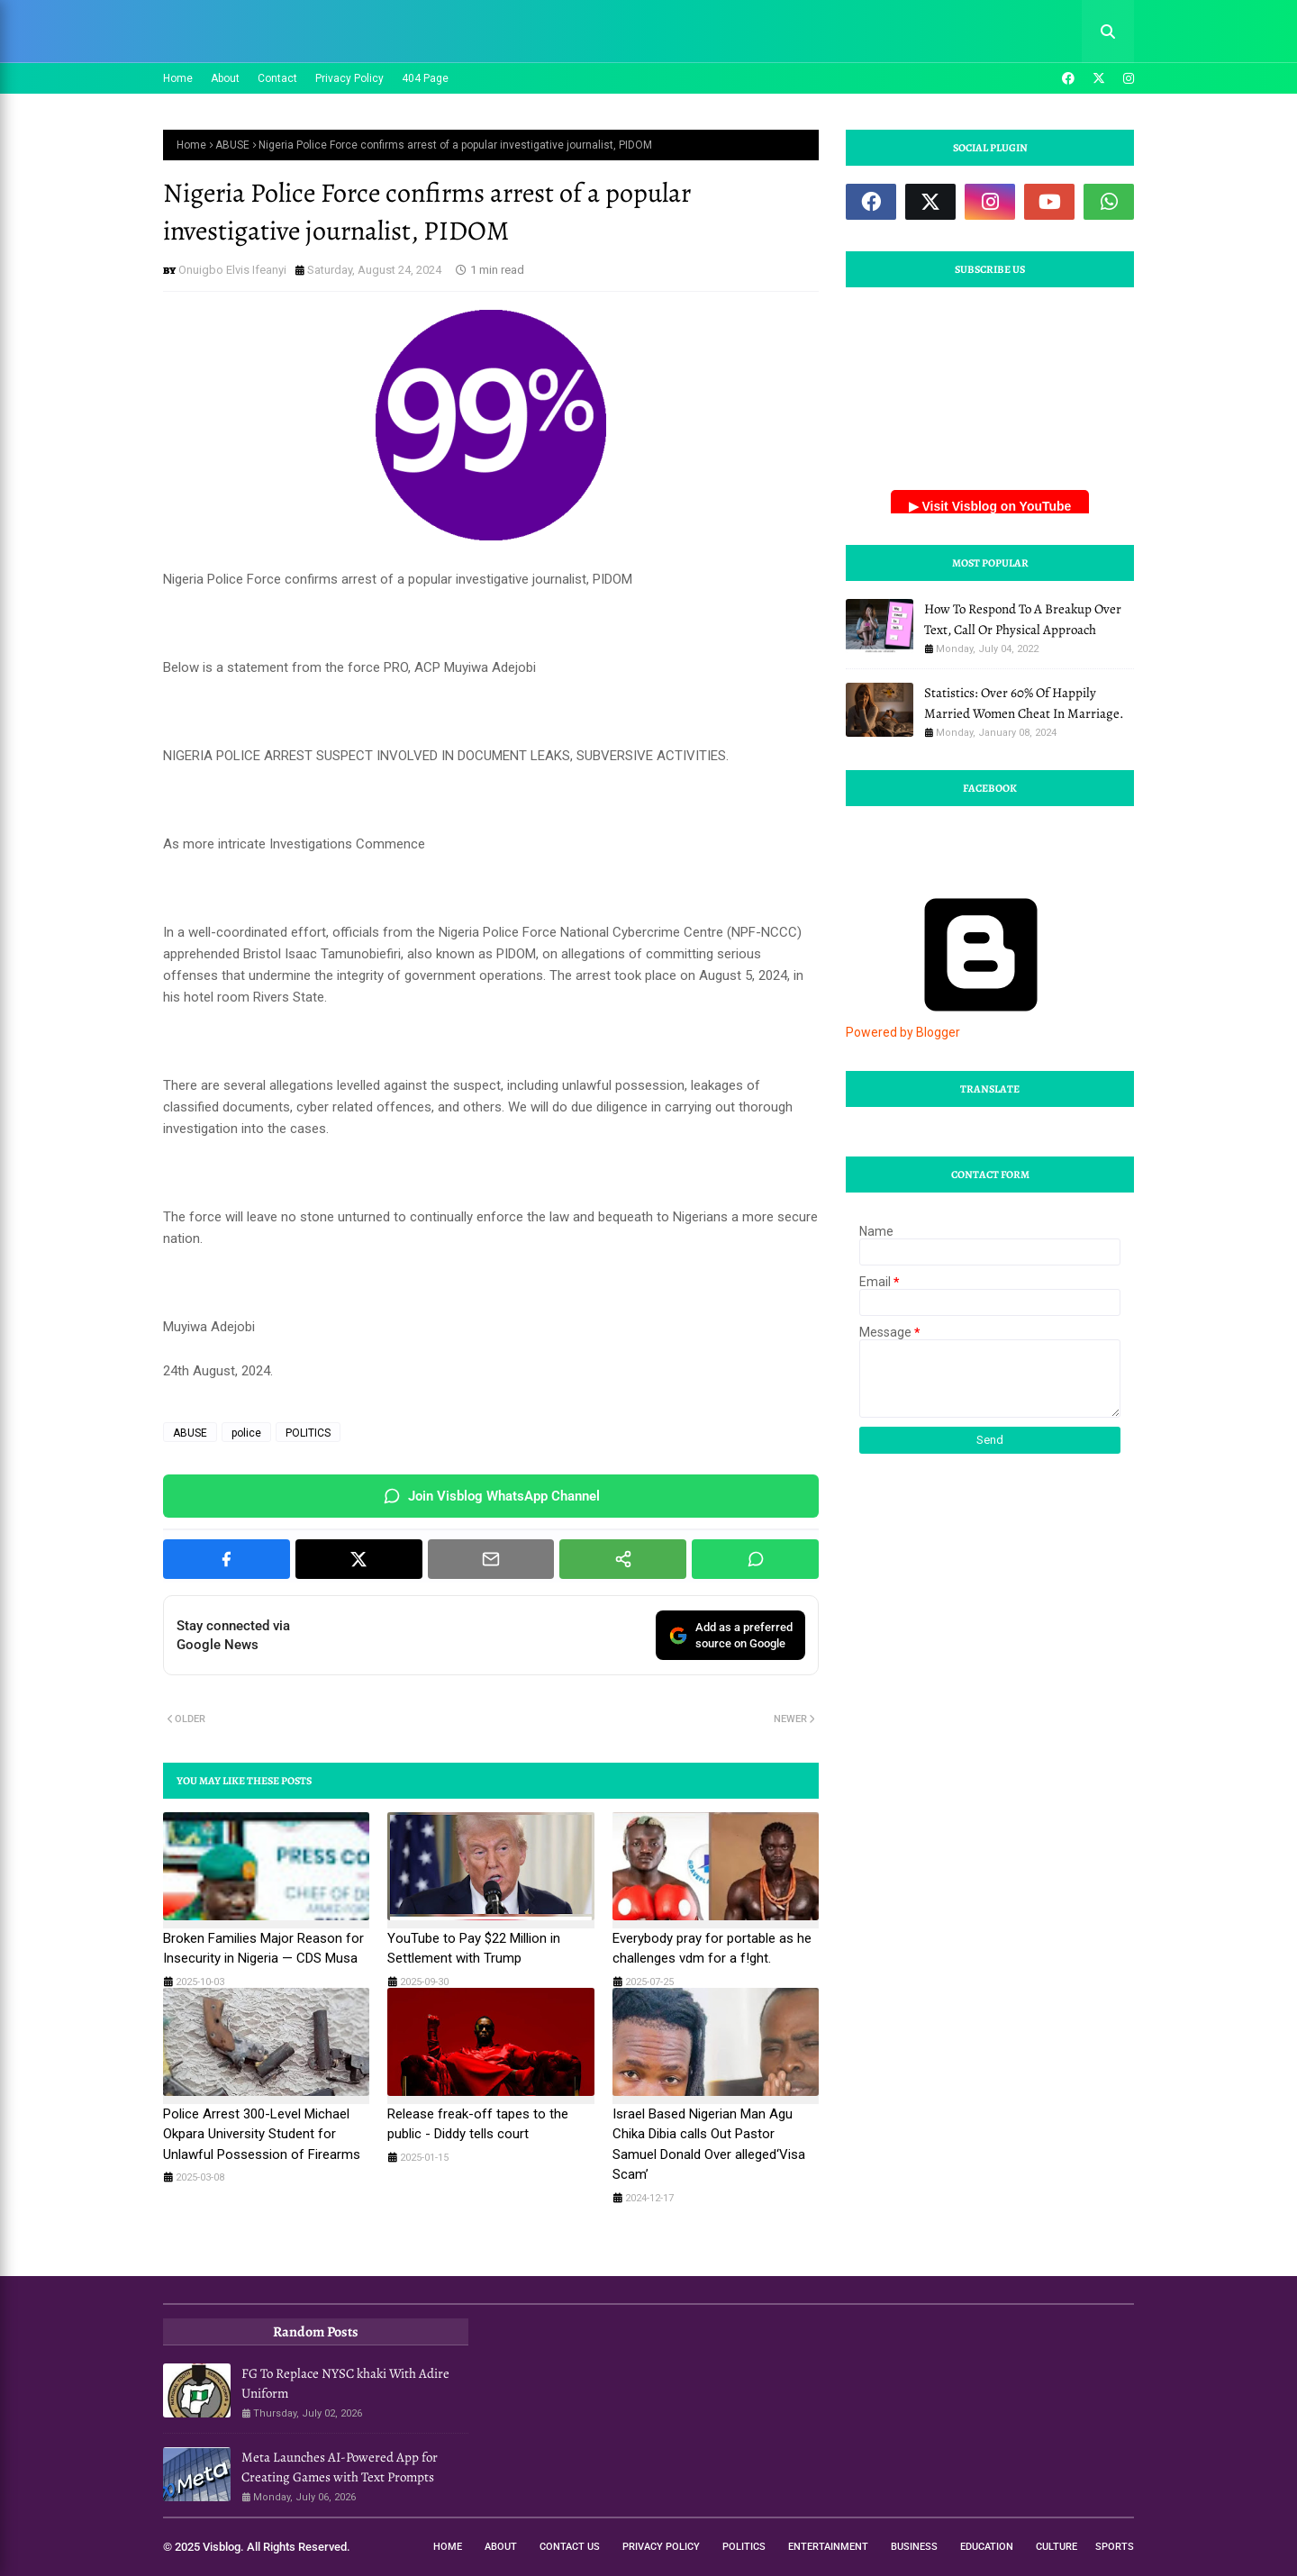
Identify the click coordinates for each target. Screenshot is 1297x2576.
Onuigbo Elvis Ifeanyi (232, 270)
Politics (744, 2547)
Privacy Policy (349, 78)
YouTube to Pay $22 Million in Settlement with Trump (473, 1948)
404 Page (425, 78)
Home (178, 78)
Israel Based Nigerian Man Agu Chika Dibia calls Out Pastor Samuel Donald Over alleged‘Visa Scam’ (708, 2144)
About (225, 78)
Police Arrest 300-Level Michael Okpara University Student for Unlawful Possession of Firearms (261, 2134)
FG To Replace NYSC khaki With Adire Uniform (345, 2383)
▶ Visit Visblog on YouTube (990, 506)
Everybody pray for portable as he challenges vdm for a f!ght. (712, 1948)
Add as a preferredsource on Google (730, 1635)
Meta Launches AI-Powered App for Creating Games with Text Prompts (339, 2467)
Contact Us (570, 2547)
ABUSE (232, 145)
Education (986, 2547)
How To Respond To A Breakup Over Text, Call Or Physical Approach (1022, 619)
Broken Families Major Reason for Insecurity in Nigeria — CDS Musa (263, 1948)
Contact (277, 78)
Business (914, 2547)
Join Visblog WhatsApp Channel (491, 1496)
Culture (1056, 2547)
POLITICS (308, 1433)
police (246, 1433)
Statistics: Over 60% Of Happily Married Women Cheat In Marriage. (1024, 703)
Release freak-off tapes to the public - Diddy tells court (477, 2124)
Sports (1114, 2547)
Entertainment (828, 2547)
